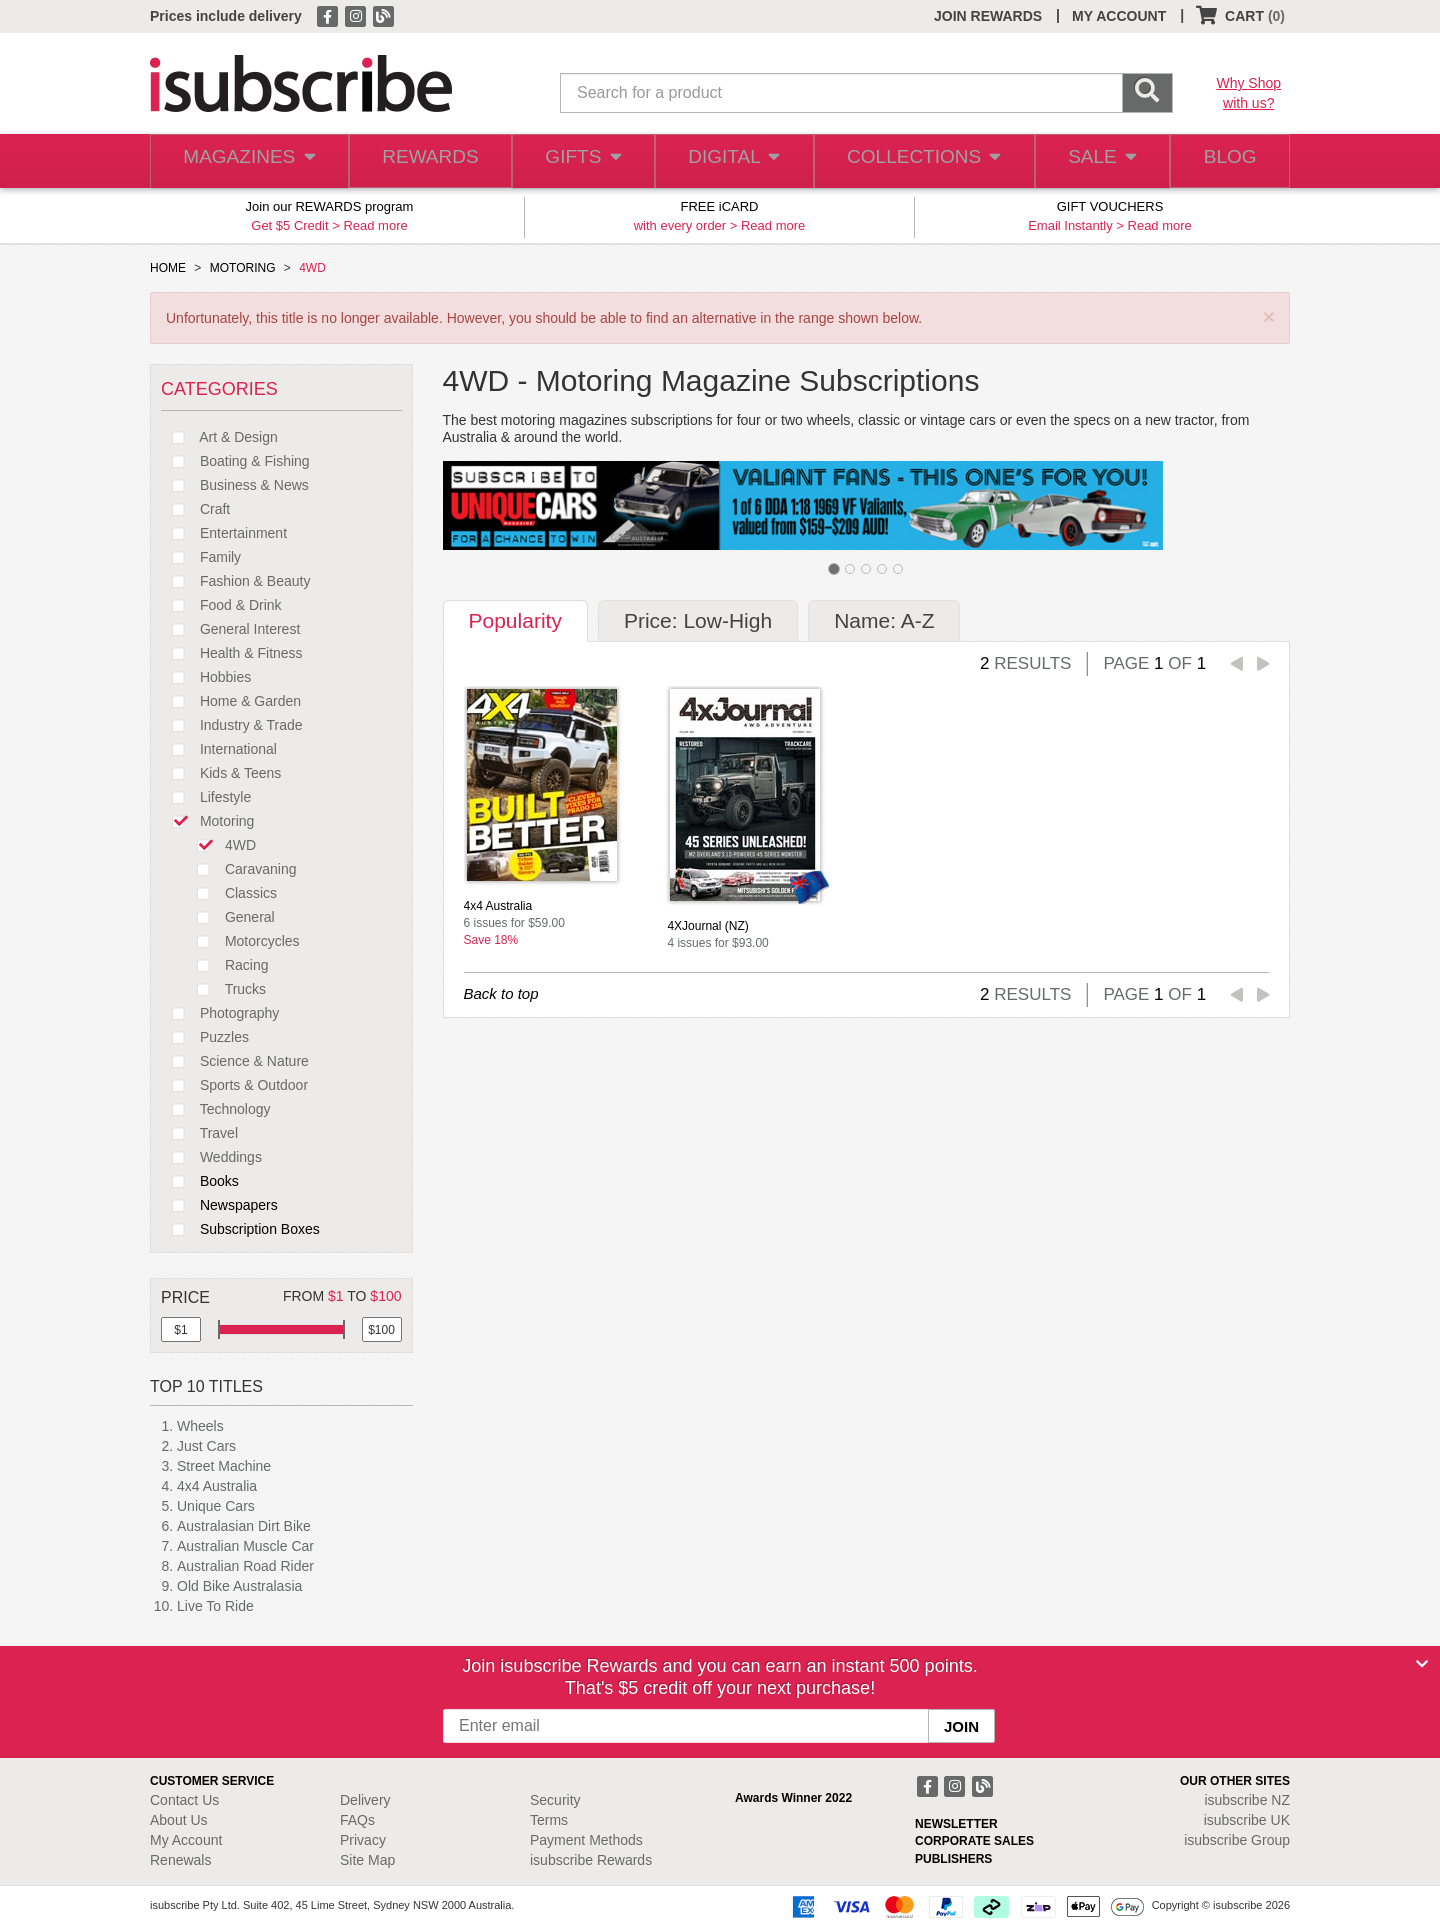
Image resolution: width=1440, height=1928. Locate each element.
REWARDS (424, 161)
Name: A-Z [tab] (884, 620)
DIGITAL (732, 161)
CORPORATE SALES (974, 1841)
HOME (168, 268)
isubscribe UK (1247, 1820)
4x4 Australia (217, 1486)
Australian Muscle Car (245, 1546)
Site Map (367, 1860)
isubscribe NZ (1247, 1800)
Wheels (200, 1426)
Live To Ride (215, 1606)
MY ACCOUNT (1119, 16)
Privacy (363, 1840)
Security (555, 1800)
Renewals (180, 1860)
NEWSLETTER (956, 1824)
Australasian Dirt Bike (244, 1526)
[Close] (1422, 1664)
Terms (549, 1820)
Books (200, 1181)
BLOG (1227, 161)
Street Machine (224, 1466)
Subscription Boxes (240, 1229)
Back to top (501, 993)
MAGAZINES (247, 161)
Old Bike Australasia (239, 1586)
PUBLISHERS (953, 1859)
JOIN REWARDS (988, 16)
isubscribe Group (1237, 1840)
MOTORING (243, 268)
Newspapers (219, 1205)
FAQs (357, 1820)
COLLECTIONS (918, 161)
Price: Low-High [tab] (698, 620)
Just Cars (206, 1446)
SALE (1094, 161)
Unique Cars (216, 1506)
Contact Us (184, 1800)
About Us (179, 1820)
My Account (186, 1840)
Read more (375, 225)
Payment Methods (586, 1840)
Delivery (365, 1800)
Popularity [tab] (515, 620)
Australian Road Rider (245, 1566)
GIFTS (579, 161)
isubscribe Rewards (591, 1860)
